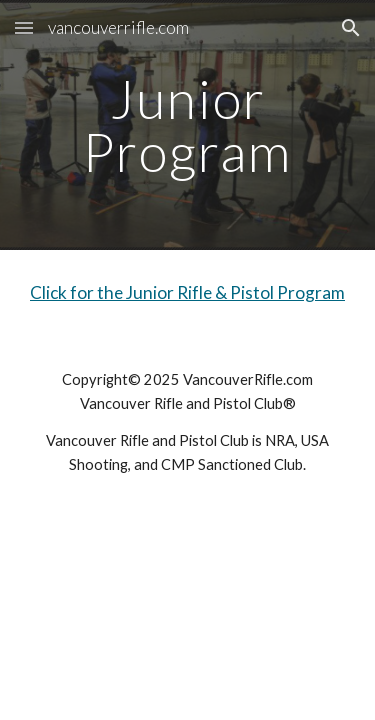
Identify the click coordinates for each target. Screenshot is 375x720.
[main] (188, 125)
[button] (24, 27)
